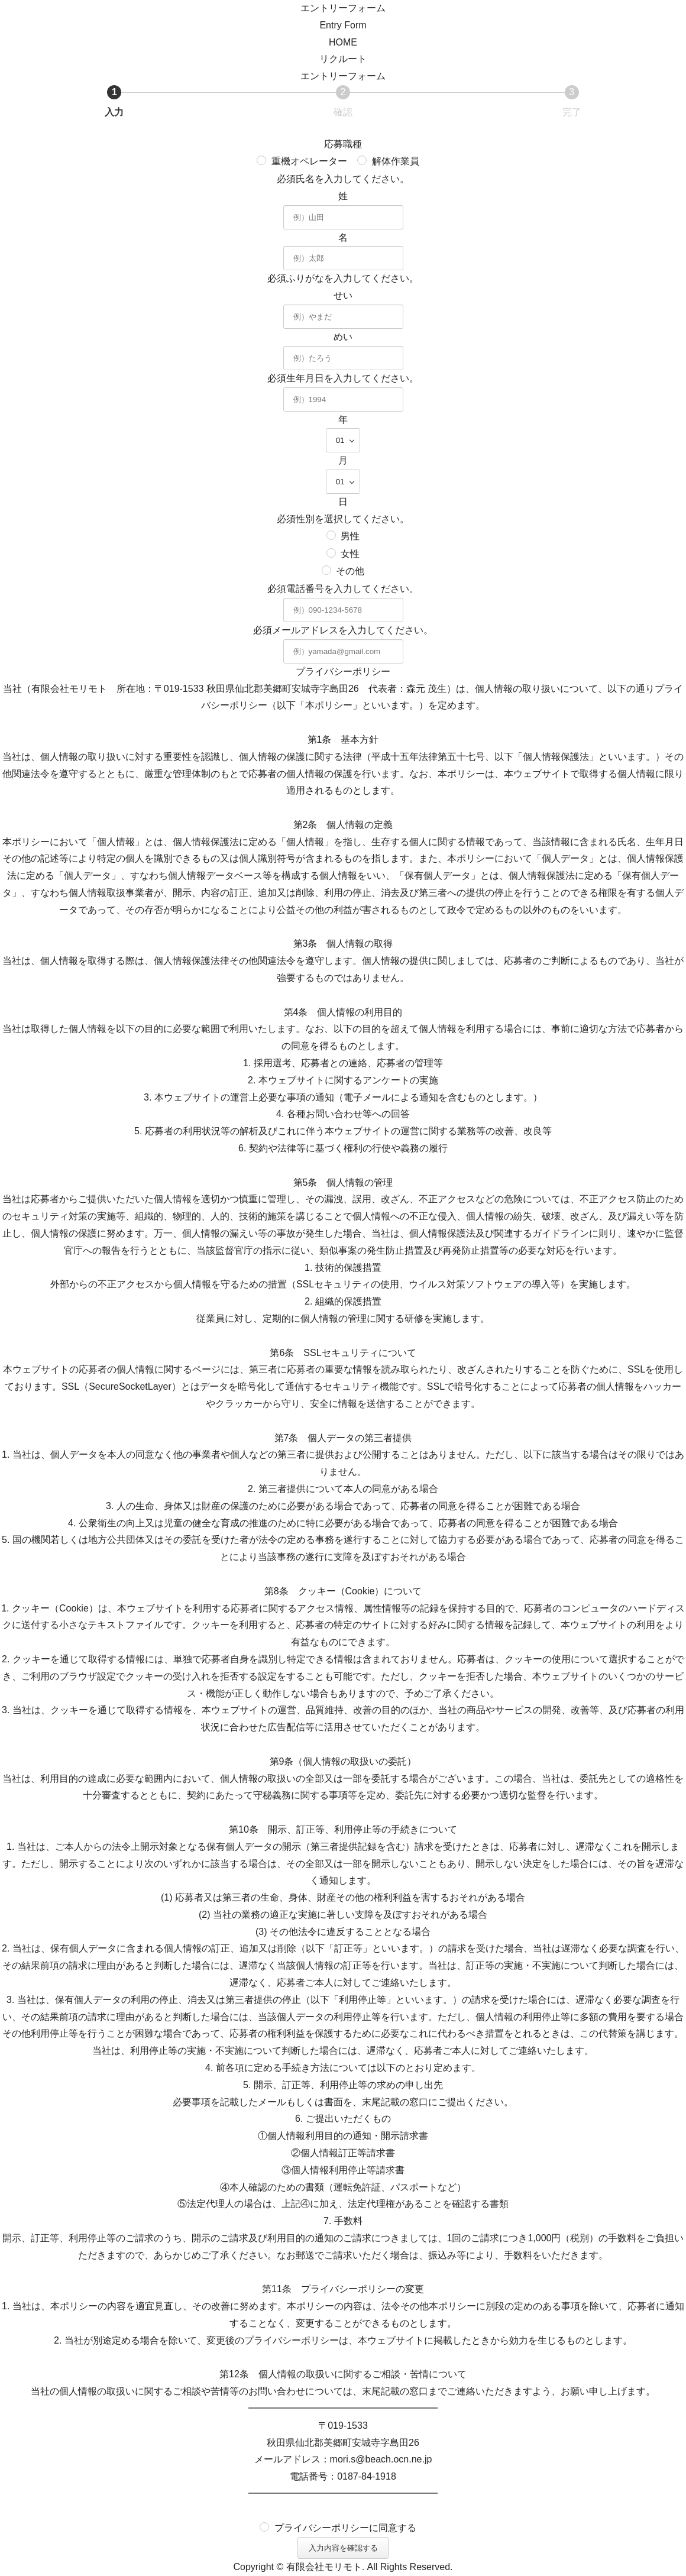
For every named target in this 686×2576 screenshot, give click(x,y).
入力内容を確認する (347, 2547)
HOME (343, 42)
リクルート (343, 59)
